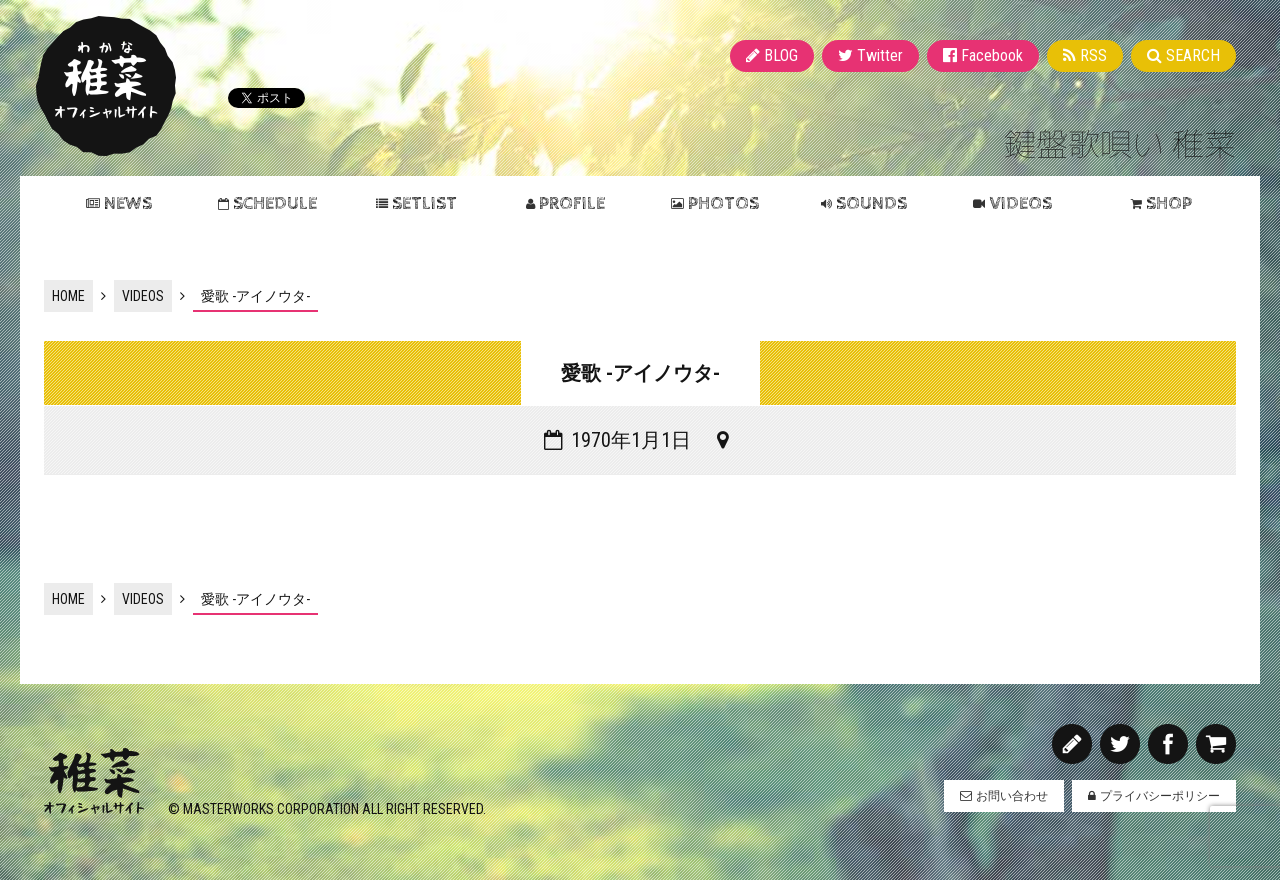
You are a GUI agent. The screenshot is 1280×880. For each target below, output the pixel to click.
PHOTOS (723, 203)
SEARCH (1193, 55)
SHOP (1169, 203)
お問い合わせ (1012, 796)
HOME (68, 296)
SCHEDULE (275, 203)
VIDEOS (1020, 203)
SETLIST (424, 203)
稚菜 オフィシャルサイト (106, 86)
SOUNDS (871, 203)
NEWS (128, 203)
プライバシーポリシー (1160, 796)
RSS (1093, 55)
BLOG (781, 55)
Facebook (992, 55)
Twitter (880, 55)
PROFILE (572, 203)
